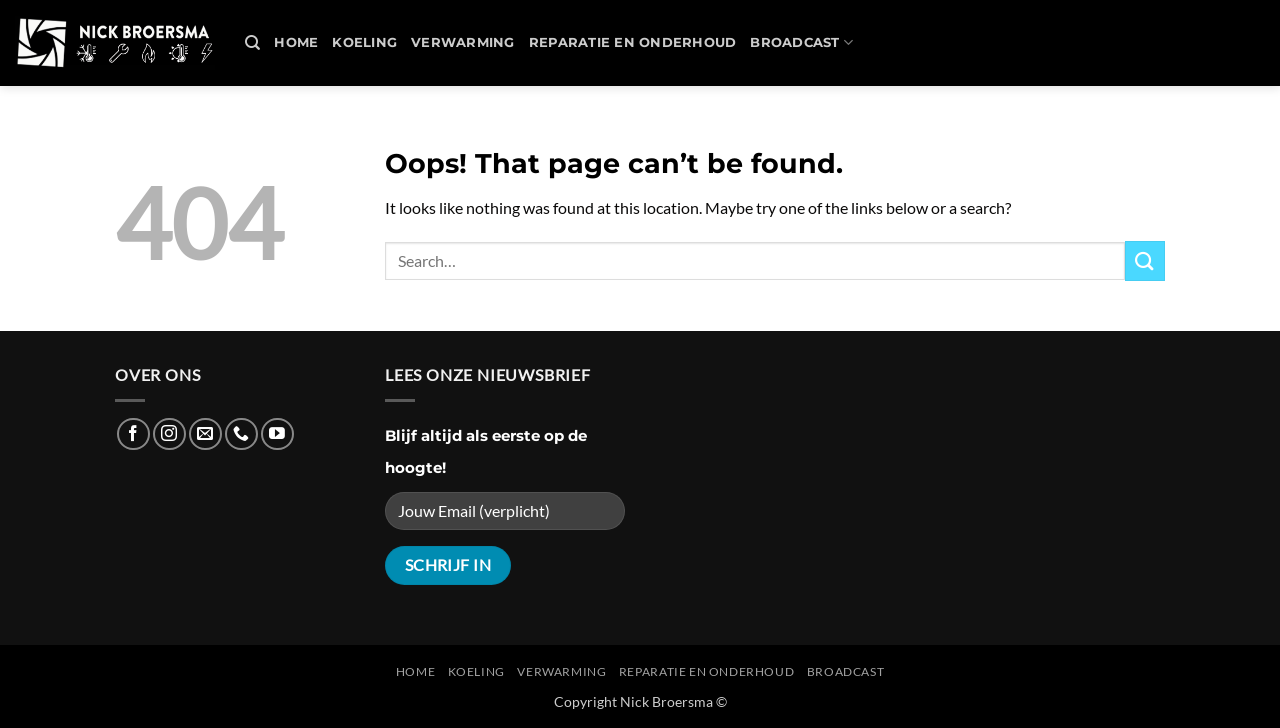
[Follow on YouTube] (277, 434)
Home (296, 42)
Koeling (364, 42)
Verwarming (463, 42)
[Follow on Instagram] (169, 434)
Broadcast (801, 42)
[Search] (252, 43)
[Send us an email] (205, 434)
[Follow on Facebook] (133, 434)
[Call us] (241, 434)
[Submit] (1145, 260)
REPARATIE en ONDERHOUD (633, 42)
